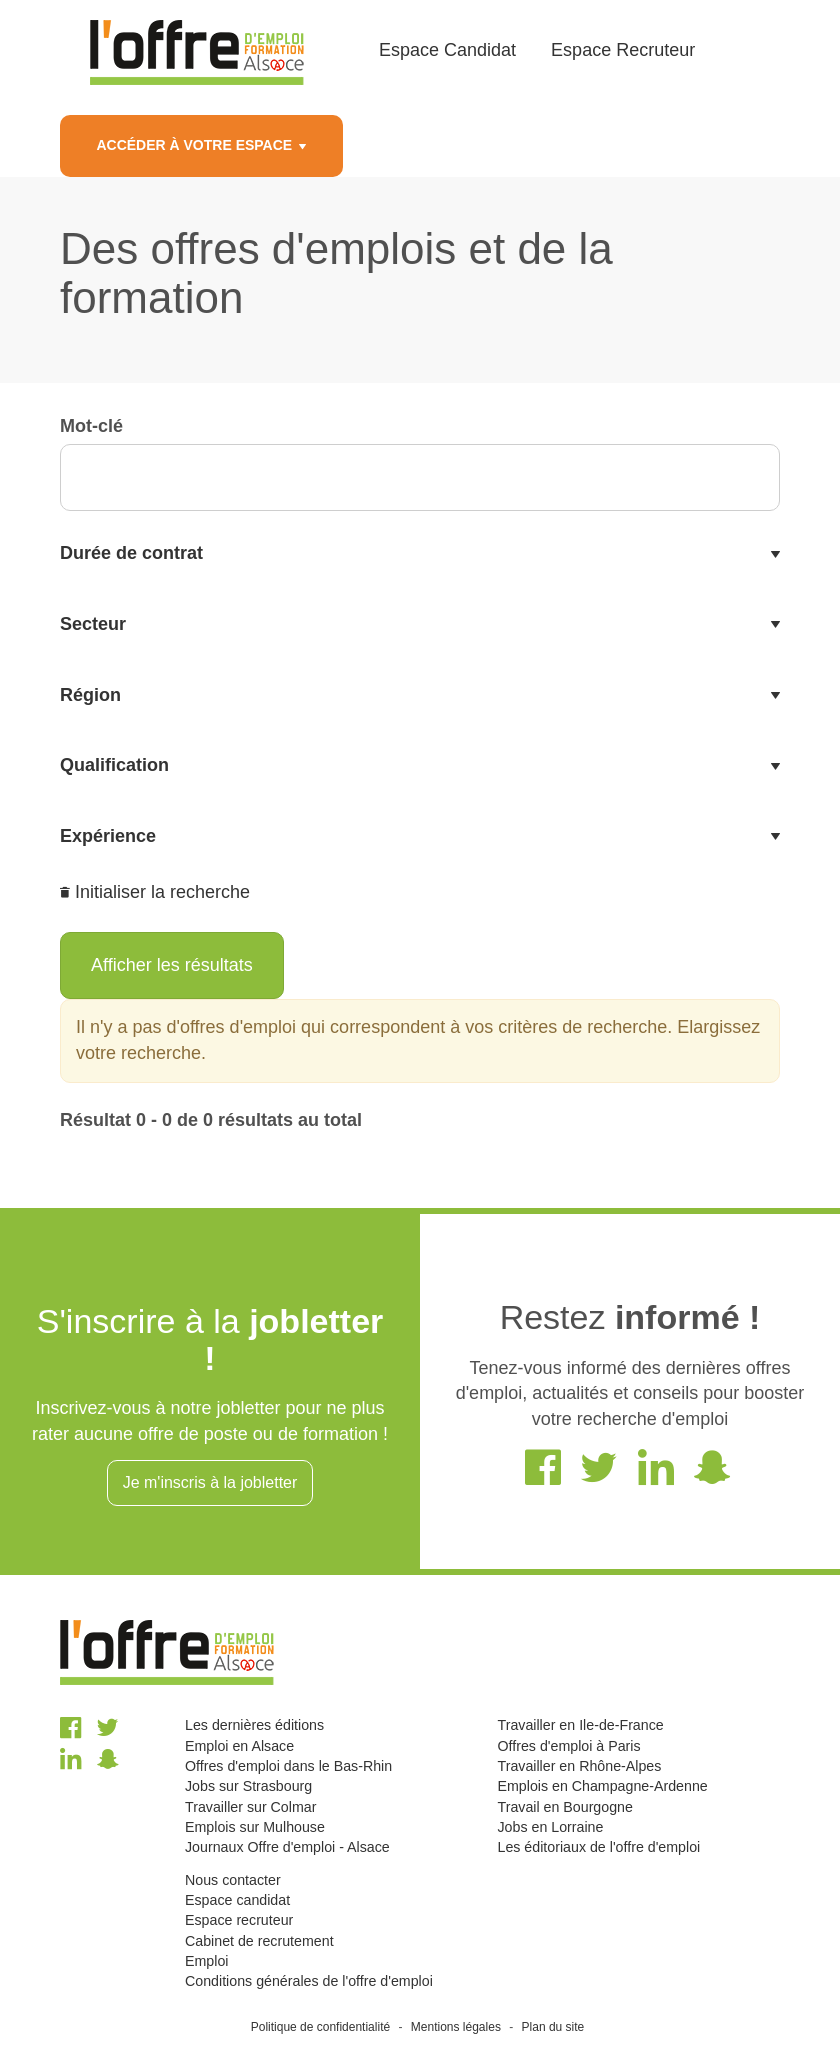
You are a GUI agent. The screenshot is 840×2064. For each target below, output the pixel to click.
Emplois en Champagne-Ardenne (602, 1786)
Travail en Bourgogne (564, 1807)
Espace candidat (237, 1900)
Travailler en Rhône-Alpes (579, 1766)
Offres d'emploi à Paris (568, 1746)
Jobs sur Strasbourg (248, 1786)
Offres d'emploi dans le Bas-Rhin (288, 1766)
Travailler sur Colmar (250, 1807)
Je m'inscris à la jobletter (210, 1482)
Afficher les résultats (172, 965)
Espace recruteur (239, 1920)
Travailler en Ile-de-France (580, 1725)
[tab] (420, 554)
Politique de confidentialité (320, 2027)
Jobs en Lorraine (550, 1827)
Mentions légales (456, 2027)
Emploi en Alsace (239, 1746)
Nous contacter (233, 1880)
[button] (420, 554)
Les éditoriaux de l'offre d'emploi (598, 1847)
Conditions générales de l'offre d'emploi (309, 1981)
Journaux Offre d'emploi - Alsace (287, 1847)
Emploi (206, 1961)
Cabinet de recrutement (259, 1941)
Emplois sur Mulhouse (255, 1827)
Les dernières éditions (254, 1725)
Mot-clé (91, 426)
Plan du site (553, 2027)
